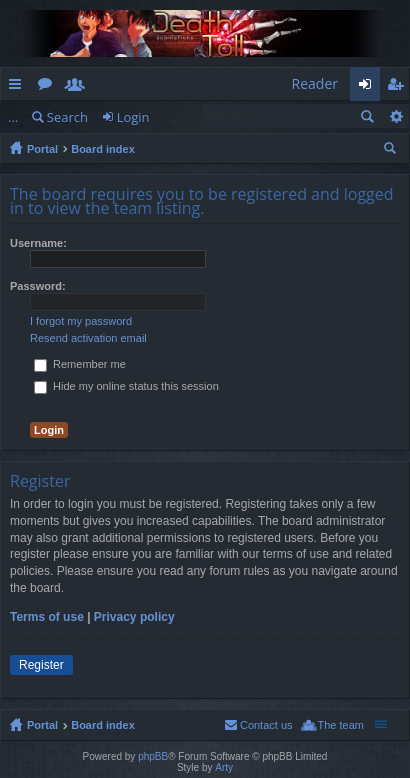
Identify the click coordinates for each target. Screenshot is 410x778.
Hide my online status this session (126, 386)
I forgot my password (81, 321)
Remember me (80, 364)
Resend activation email (88, 338)
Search (67, 117)
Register (41, 665)
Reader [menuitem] (315, 83)
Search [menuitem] (392, 151)
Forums (49, 87)
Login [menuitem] (370, 87)
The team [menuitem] (341, 725)
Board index (103, 149)
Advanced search (395, 116)
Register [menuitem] (399, 87)
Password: (38, 286)
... (13, 117)
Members (79, 87)
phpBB (153, 756)
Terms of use (47, 617)
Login (133, 117)
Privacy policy (134, 617)
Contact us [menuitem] (266, 725)
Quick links (19, 87)
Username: (38, 243)
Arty (224, 767)
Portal (42, 149)
